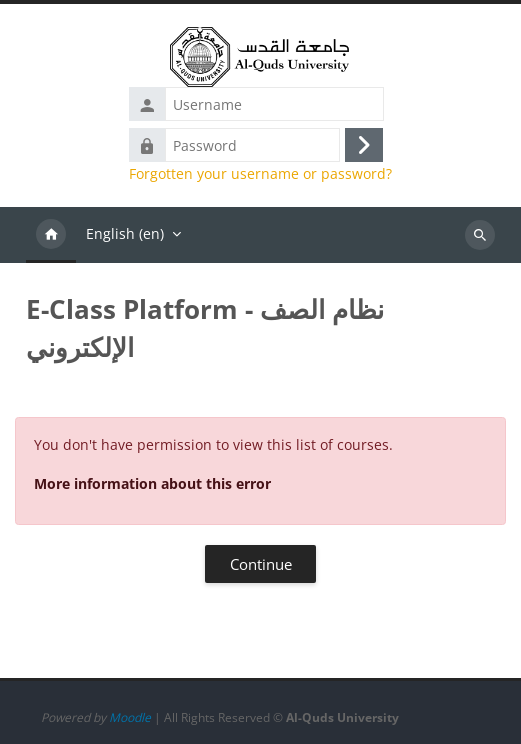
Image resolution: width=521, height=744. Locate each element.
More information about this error (152, 483)
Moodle (130, 717)
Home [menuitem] (51, 235)
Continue (261, 564)
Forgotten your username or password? (260, 174)
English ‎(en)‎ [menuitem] (125, 233)
